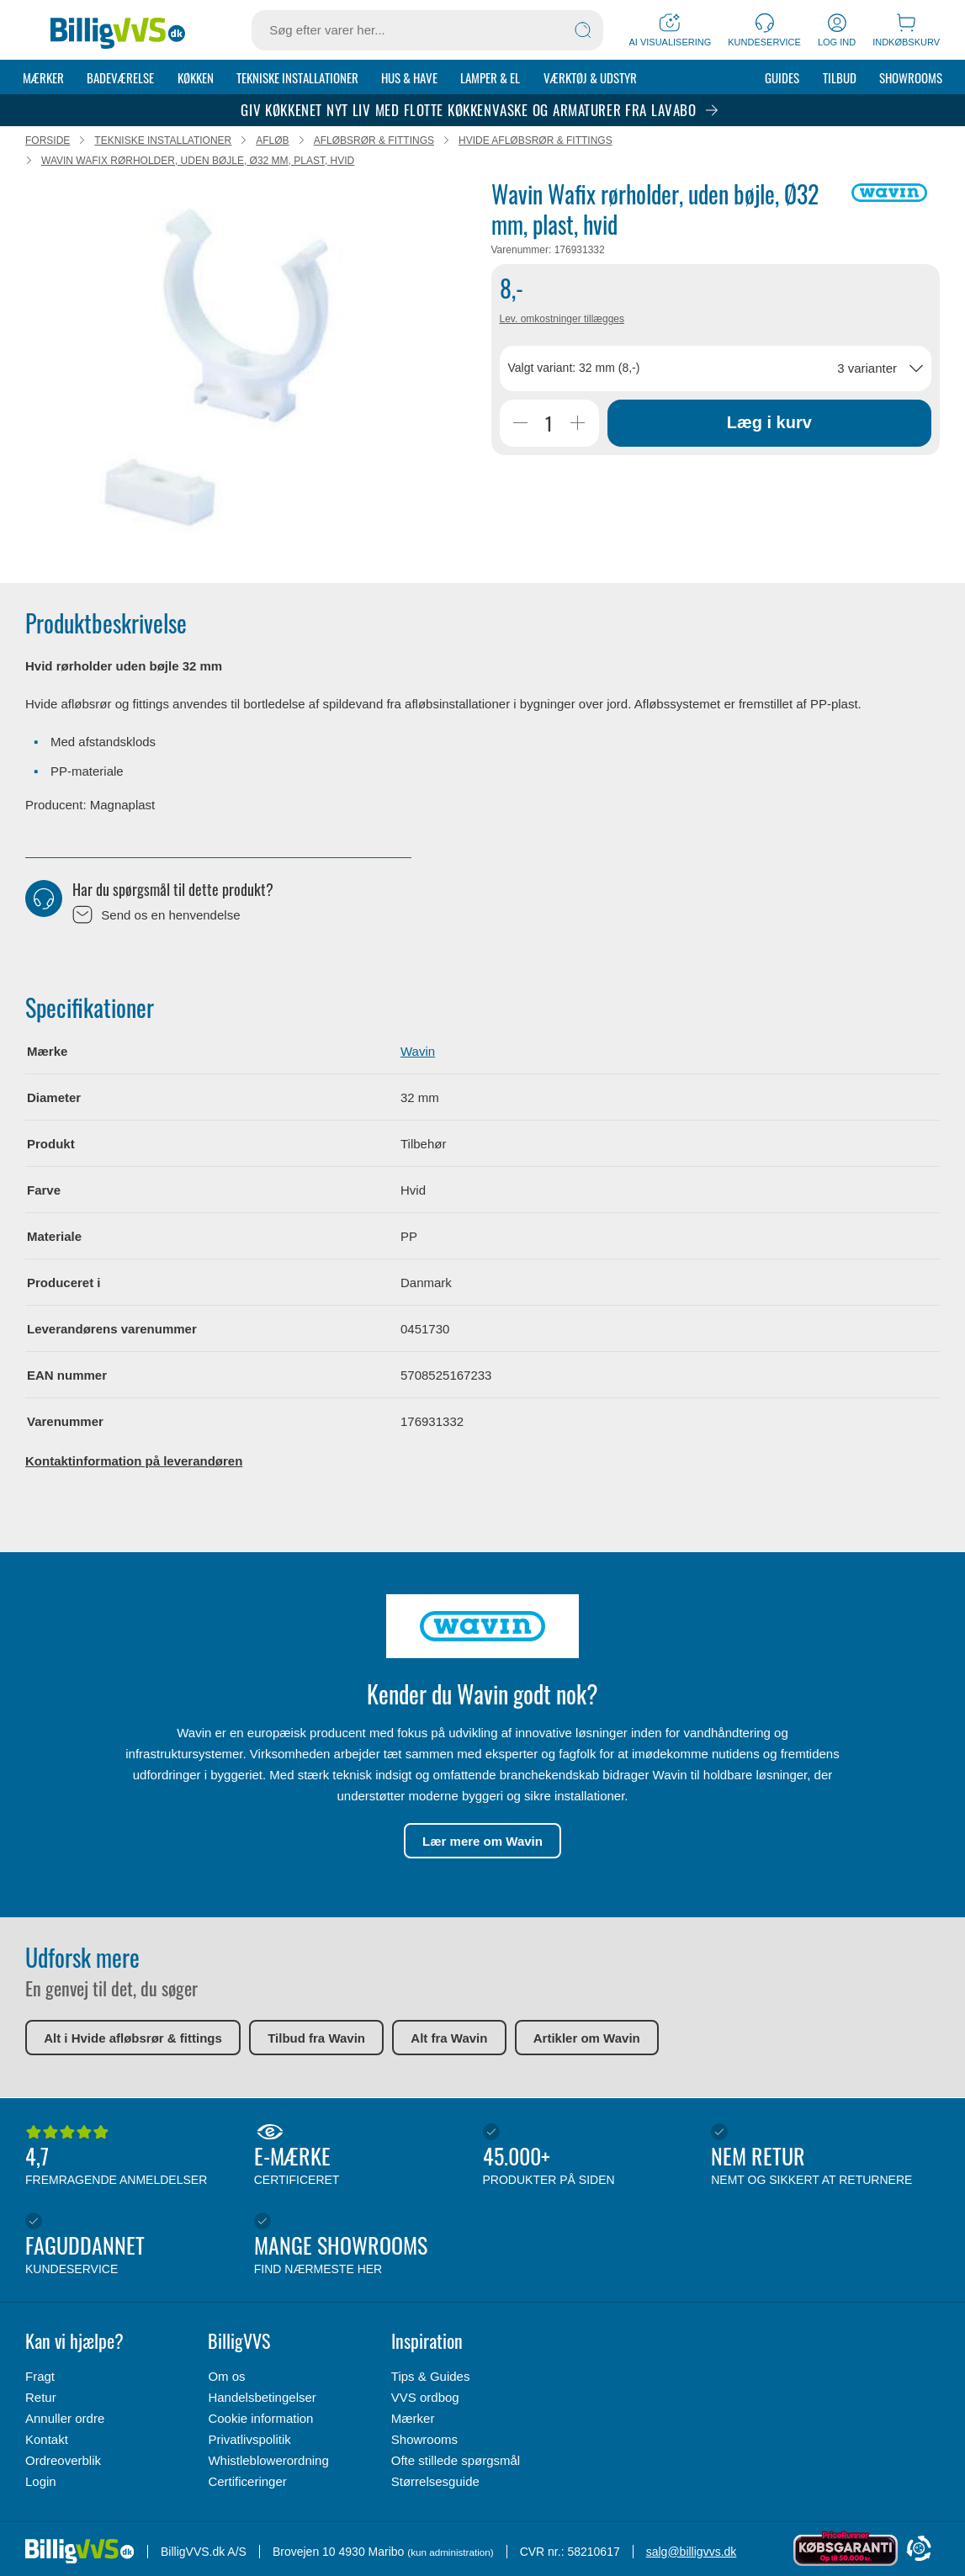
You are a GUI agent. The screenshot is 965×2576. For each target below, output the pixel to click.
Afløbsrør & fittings (374, 141)
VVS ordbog (425, 2397)
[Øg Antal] (578, 424)
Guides (782, 77)
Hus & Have (409, 77)
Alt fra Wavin (449, 2039)
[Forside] (117, 30)
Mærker (43, 77)
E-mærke (364, 2156)
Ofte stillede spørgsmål (455, 2460)
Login (40, 2481)
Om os (226, 2376)
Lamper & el (490, 77)
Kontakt (46, 2439)
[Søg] (583, 30)
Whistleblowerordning (268, 2460)
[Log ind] (836, 30)
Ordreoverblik (63, 2460)
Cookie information (260, 2418)
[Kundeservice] (764, 30)
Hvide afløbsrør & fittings (535, 141)
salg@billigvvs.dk (691, 2551)
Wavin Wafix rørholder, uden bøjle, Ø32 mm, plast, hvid (197, 161)
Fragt (40, 2376)
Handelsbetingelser (261, 2397)
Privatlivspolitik (249, 2439)
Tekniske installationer (297, 77)
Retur (40, 2397)
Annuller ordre (64, 2418)
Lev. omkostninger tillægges (562, 320)
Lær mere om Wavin (482, 1842)
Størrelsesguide (435, 2481)
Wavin (417, 1052)
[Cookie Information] (918, 2549)
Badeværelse (120, 77)
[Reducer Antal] (521, 424)
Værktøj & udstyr (590, 77)
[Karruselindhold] (220, 371)
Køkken (196, 77)
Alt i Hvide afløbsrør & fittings (133, 2039)
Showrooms (910, 77)
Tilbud (839, 77)
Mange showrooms (364, 2245)
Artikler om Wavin (586, 2039)
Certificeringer (247, 2481)
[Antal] (549, 424)
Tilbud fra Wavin (316, 2039)
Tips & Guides (430, 2376)
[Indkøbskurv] (906, 30)
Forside (47, 141)
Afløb (272, 141)
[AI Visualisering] (669, 30)
